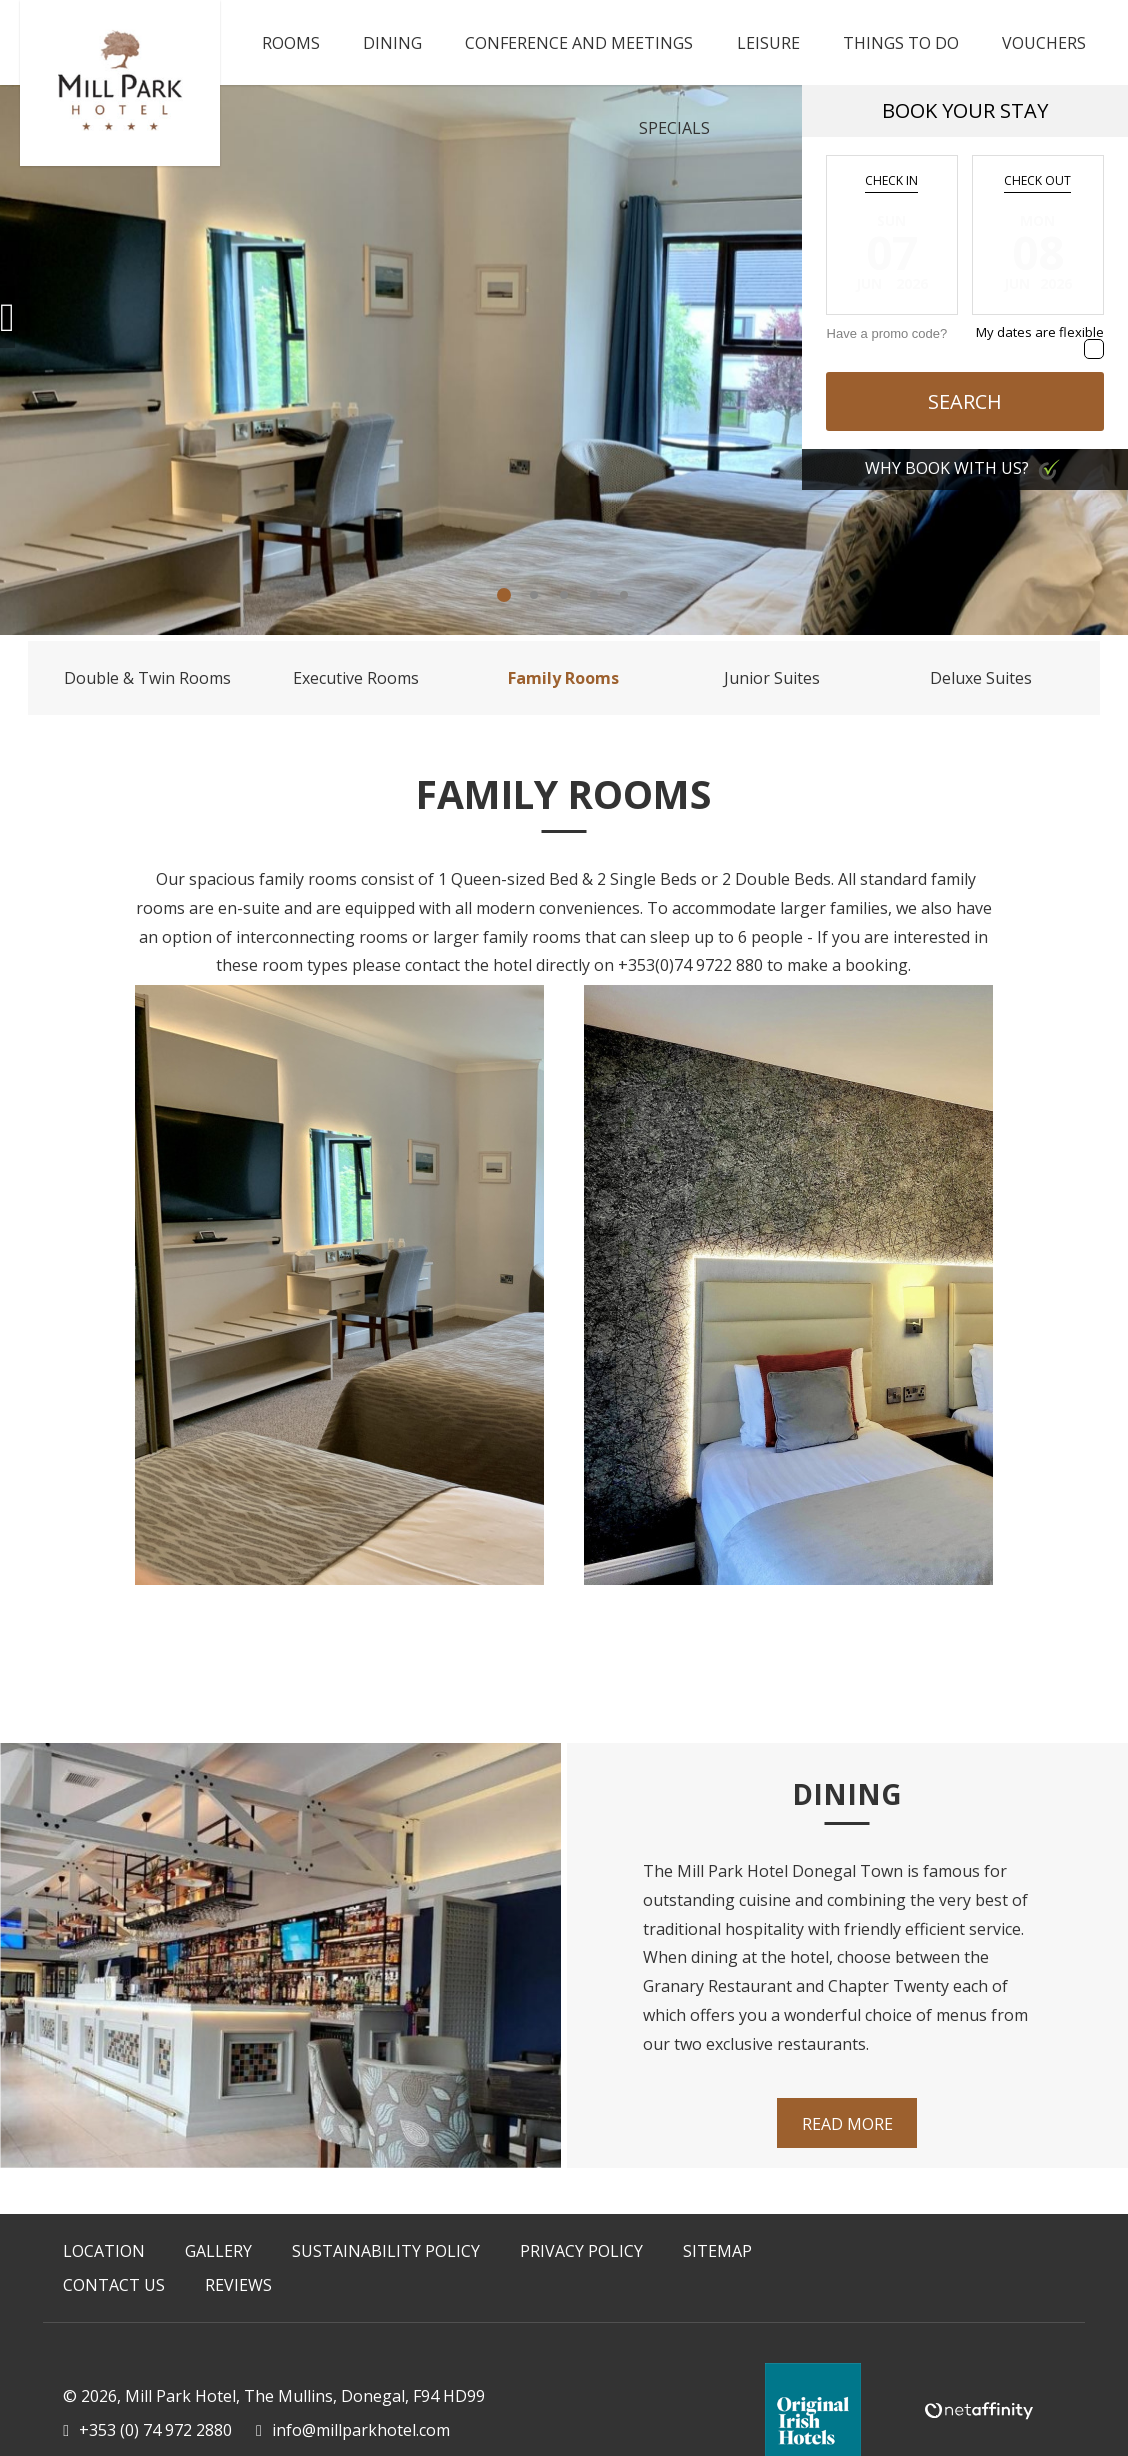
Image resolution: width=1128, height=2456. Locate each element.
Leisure (768, 43)
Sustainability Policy (386, 2251)
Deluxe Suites (981, 678)
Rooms (291, 43)
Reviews (238, 2285)
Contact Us (114, 2285)
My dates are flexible (1040, 332)
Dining (392, 43)
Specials (674, 128)
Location (104, 2251)
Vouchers (1044, 43)
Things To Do (901, 43)
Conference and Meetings (579, 43)
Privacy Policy (581, 2251)
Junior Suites (772, 678)
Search (965, 401)
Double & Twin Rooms (147, 678)
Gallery (218, 2251)
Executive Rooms (356, 678)
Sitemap (717, 2251)
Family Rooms (563, 678)
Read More (847, 2124)
